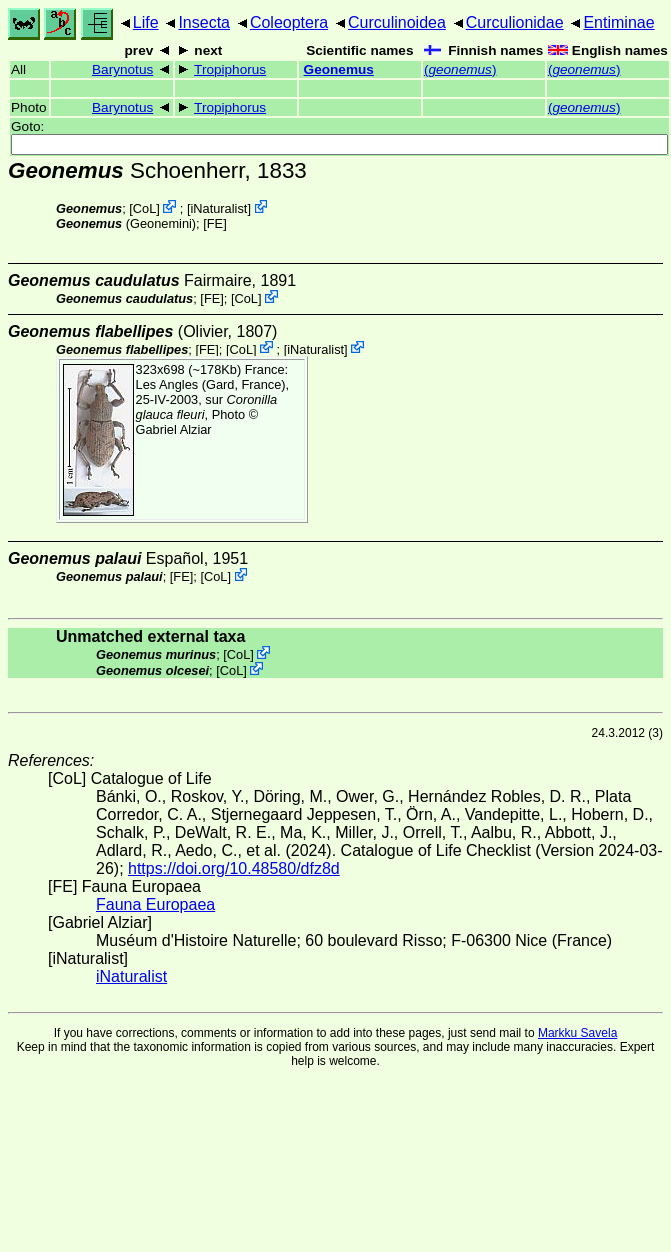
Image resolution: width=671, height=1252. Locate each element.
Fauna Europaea (155, 904)
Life (146, 22)
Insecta (204, 22)
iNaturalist (218, 208)
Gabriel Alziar (174, 429)
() (460, 69)
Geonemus (339, 69)
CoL (144, 208)
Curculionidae (515, 22)
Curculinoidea (397, 22)
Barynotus (122, 69)
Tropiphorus (230, 69)
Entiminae (618, 22)
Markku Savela (577, 1033)
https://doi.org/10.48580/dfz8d (234, 868)
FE (215, 223)
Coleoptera (289, 22)
